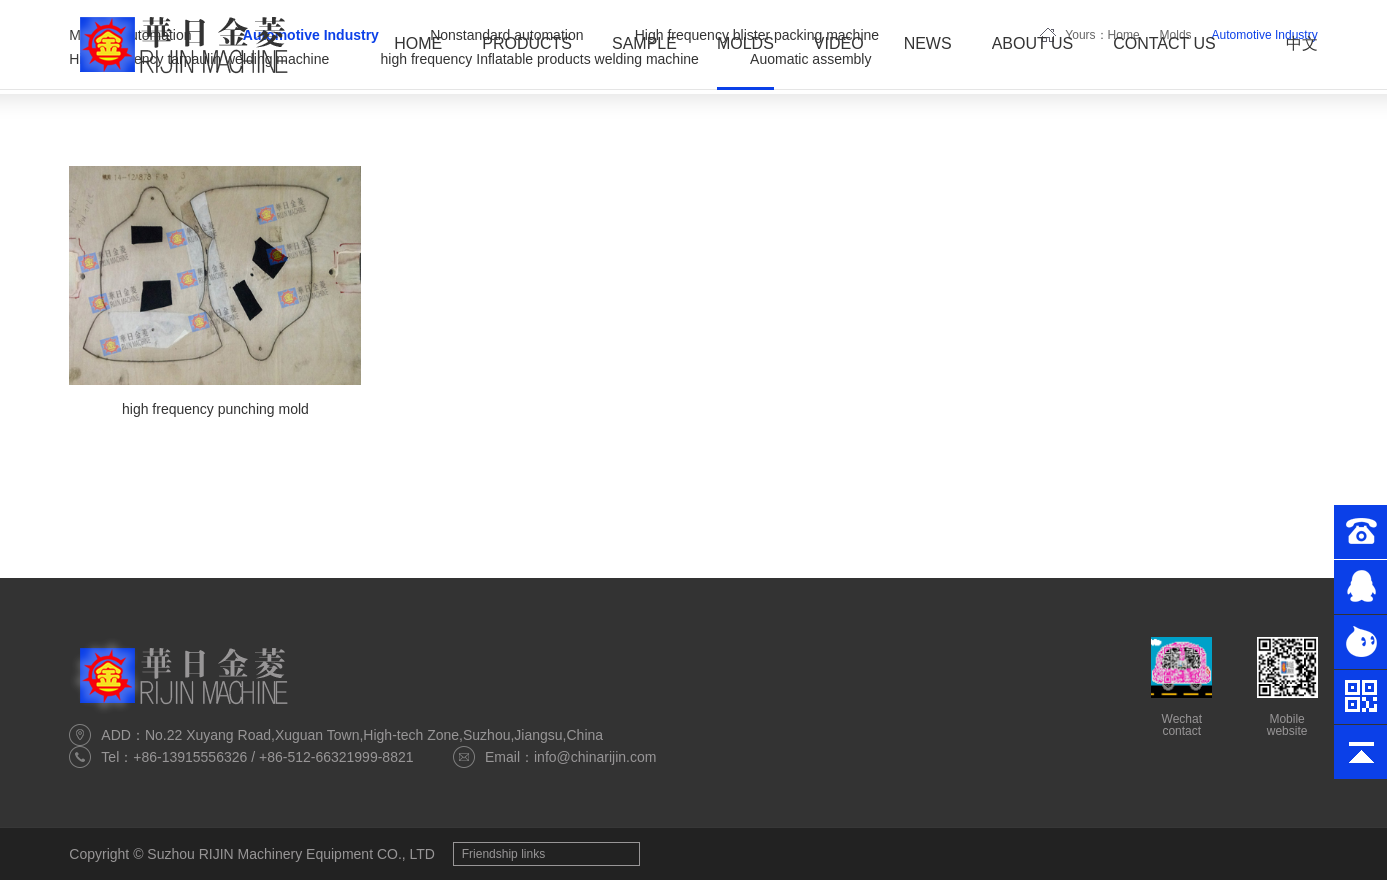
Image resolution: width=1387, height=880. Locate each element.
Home (418, 43)
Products (527, 43)
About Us (1033, 43)
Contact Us (1164, 43)
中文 (1302, 43)
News (928, 43)
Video (839, 43)
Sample (644, 43)
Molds (745, 43)
